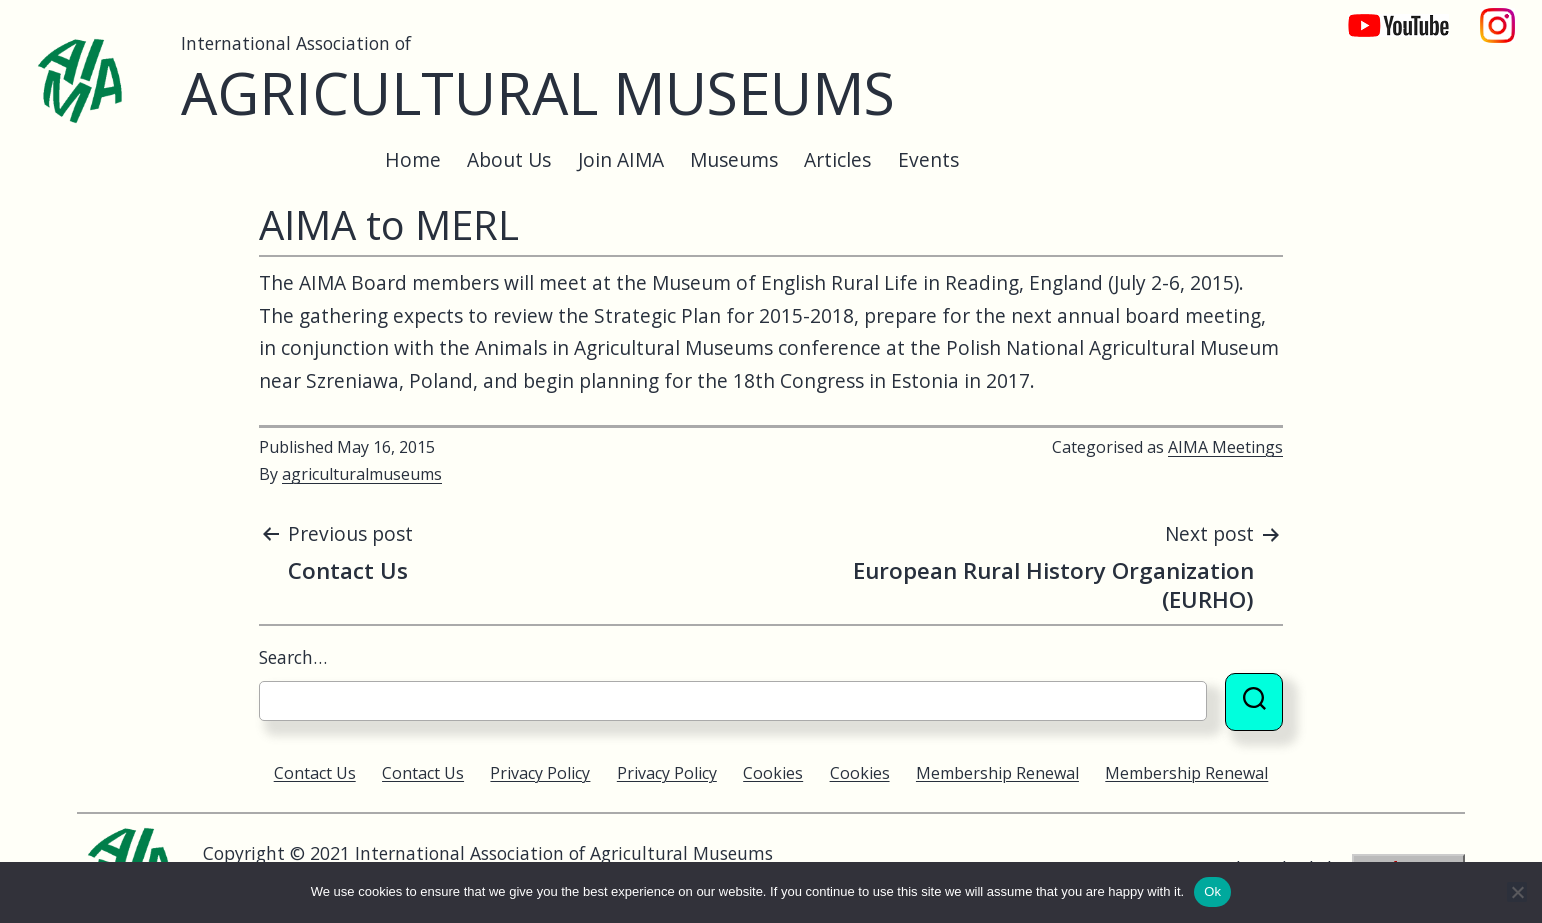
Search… (293, 657)
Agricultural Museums (538, 92)
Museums (734, 159)
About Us (509, 159)
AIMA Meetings (1225, 447)
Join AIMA (621, 159)
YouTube (1385, 15)
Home (413, 159)
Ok (1212, 891)
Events (928, 159)
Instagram (1498, 15)
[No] (1517, 892)
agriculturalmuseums (362, 474)
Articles (837, 159)
